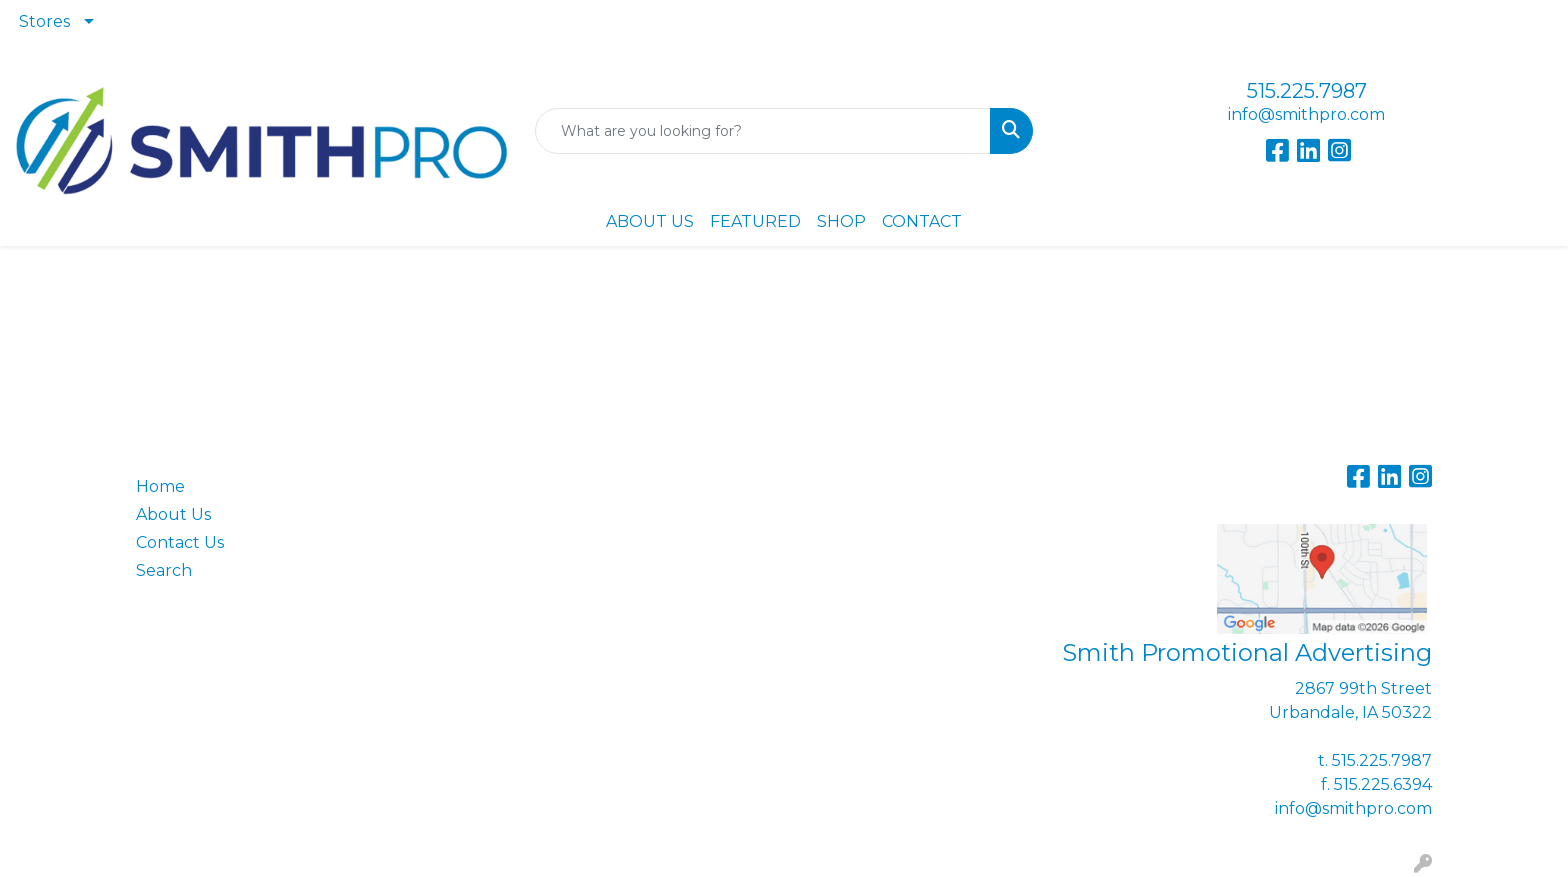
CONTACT (922, 221)
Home (160, 486)
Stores (44, 21)
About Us (173, 514)
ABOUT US (650, 221)
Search (164, 570)
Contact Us (180, 542)
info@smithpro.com (1306, 114)
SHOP (841, 221)
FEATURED (755, 221)
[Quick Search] (763, 131)
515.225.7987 (1307, 91)
